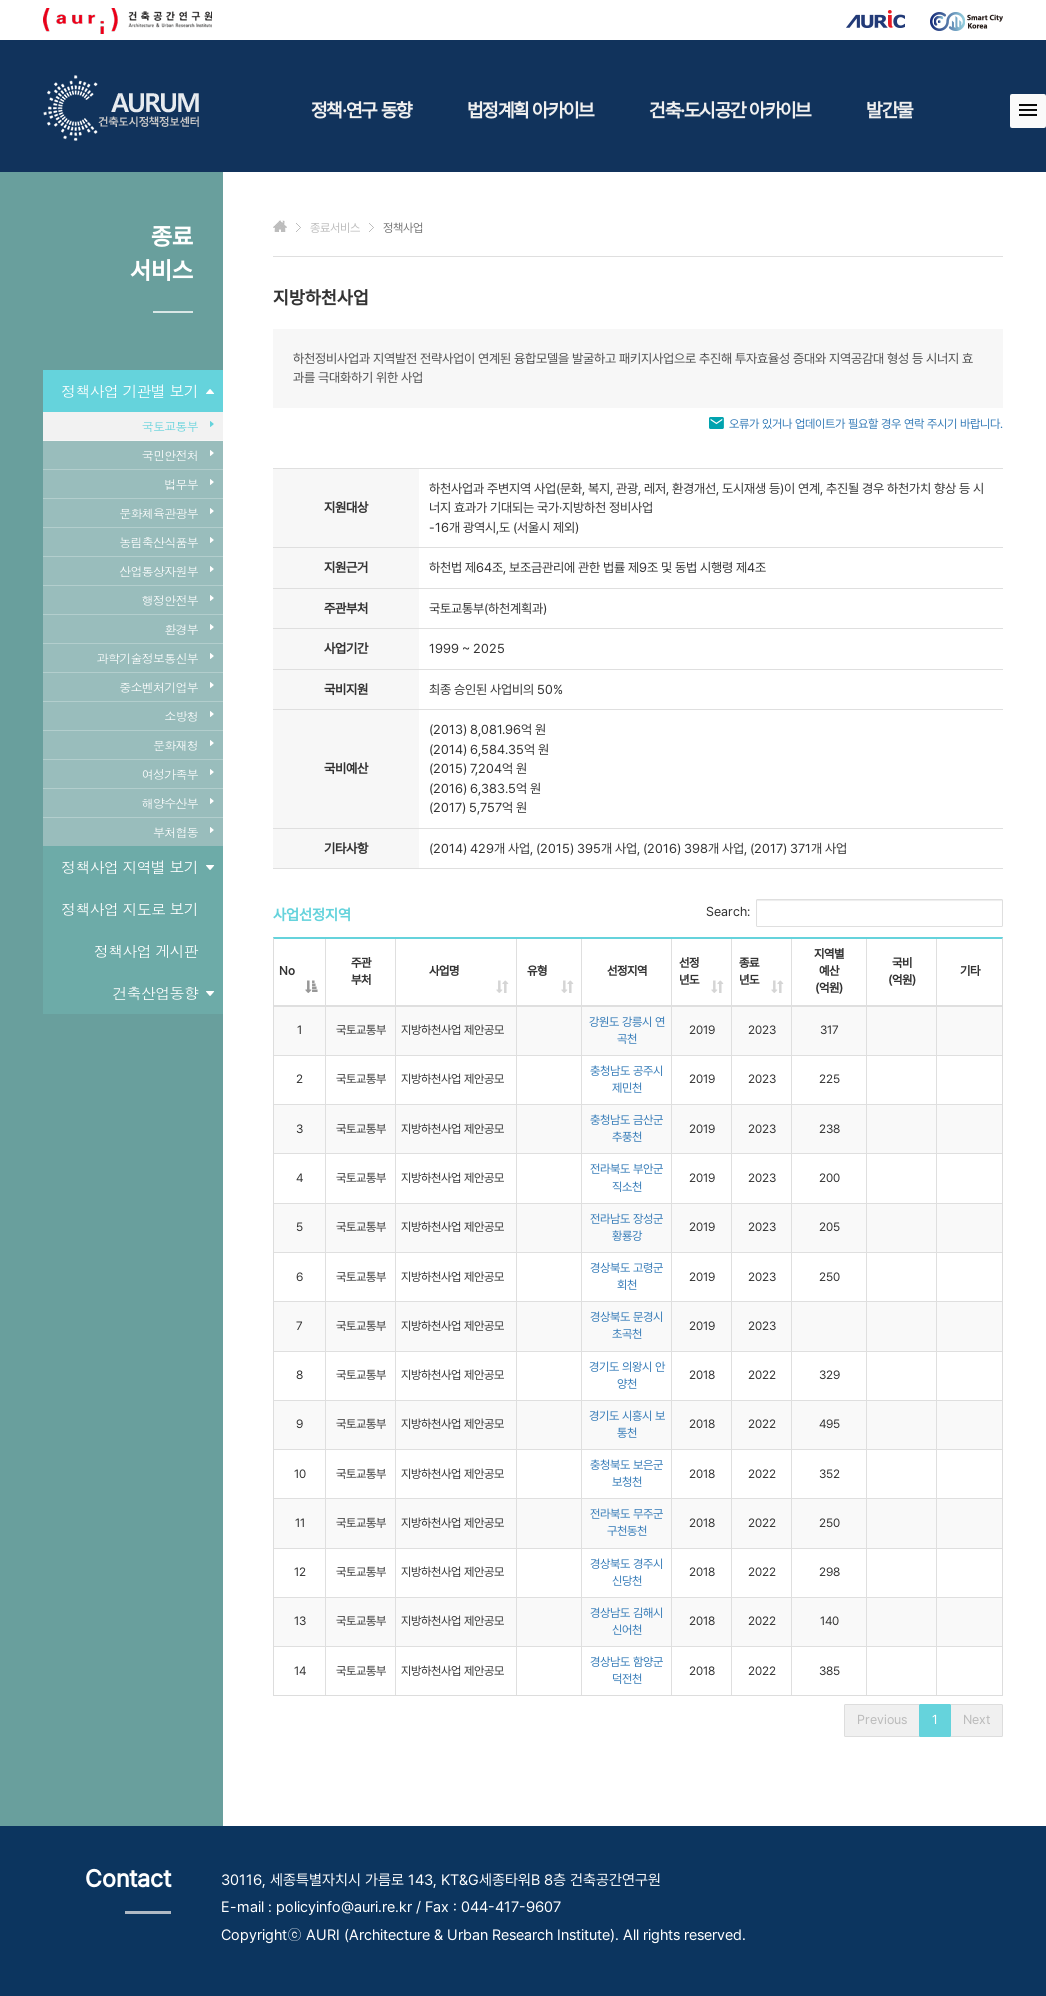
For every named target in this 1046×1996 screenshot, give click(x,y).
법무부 (188, 483)
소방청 (188, 715)
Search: (854, 913)
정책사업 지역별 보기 (137, 867)
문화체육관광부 (166, 512)
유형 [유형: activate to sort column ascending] (537, 971)
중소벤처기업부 (166, 686)
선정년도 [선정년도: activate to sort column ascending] (689, 971)
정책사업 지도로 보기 (129, 908)
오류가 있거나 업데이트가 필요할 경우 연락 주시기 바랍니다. (866, 424)
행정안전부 (177, 599)
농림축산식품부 (166, 541)
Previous (882, 1719)
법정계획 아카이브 (530, 110)
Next (976, 1719)
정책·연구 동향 (361, 110)
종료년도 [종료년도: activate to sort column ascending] (749, 971)
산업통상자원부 (166, 570)
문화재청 (183, 744)
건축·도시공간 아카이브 (729, 110)
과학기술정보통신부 (155, 657)
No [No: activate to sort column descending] (287, 971)
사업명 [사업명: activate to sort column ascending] (444, 971)
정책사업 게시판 (146, 950)
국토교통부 (177, 425)
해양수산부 (177, 802)
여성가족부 (177, 773)
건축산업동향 (163, 993)
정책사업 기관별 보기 (137, 391)
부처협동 (183, 831)
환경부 (188, 628)
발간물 (889, 110)
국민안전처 (177, 454)
